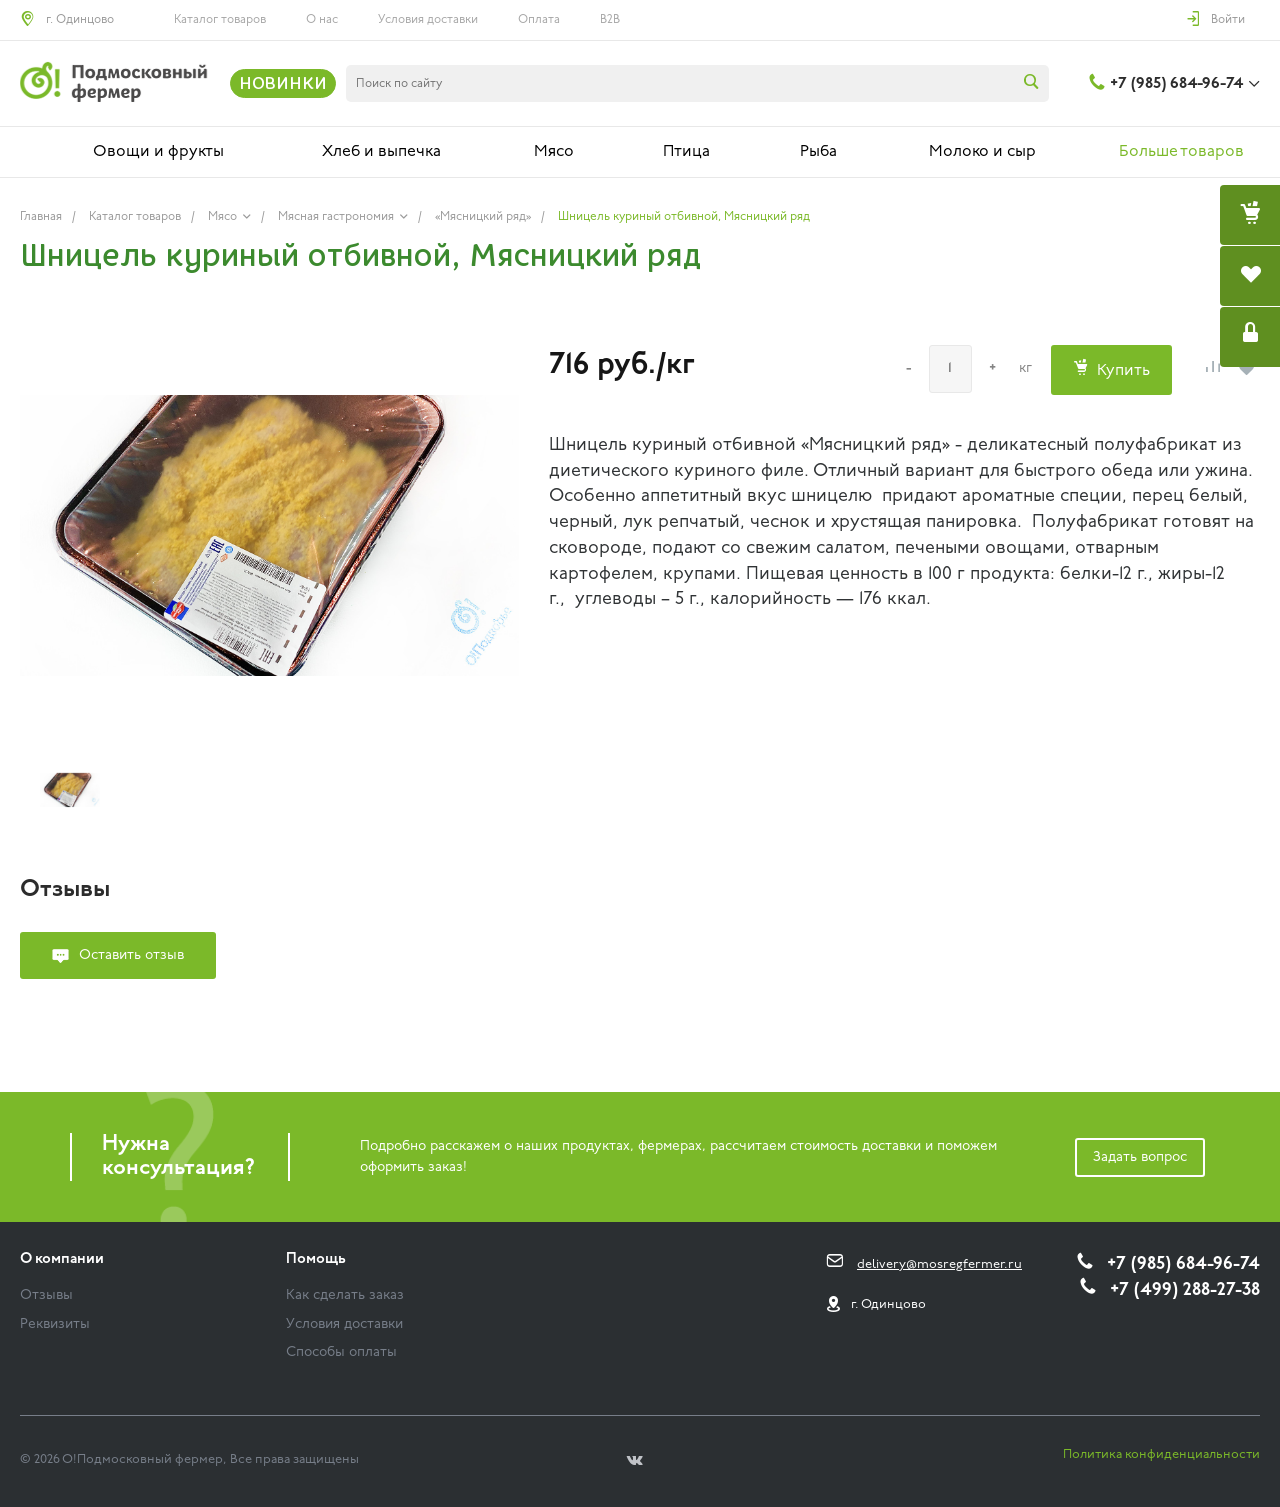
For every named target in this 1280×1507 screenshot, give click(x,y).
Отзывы (46, 1295)
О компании (62, 1259)
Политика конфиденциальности (1161, 1454)
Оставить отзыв (131, 955)
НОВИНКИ (283, 83)
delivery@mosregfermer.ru (939, 1264)
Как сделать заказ (345, 1295)
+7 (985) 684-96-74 (1176, 84)
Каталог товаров (220, 20)
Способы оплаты (341, 1352)
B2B (610, 20)
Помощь (316, 1259)
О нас (322, 20)
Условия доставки (428, 20)
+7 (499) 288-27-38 (1185, 1290)
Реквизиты (55, 1324)
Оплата (539, 20)
